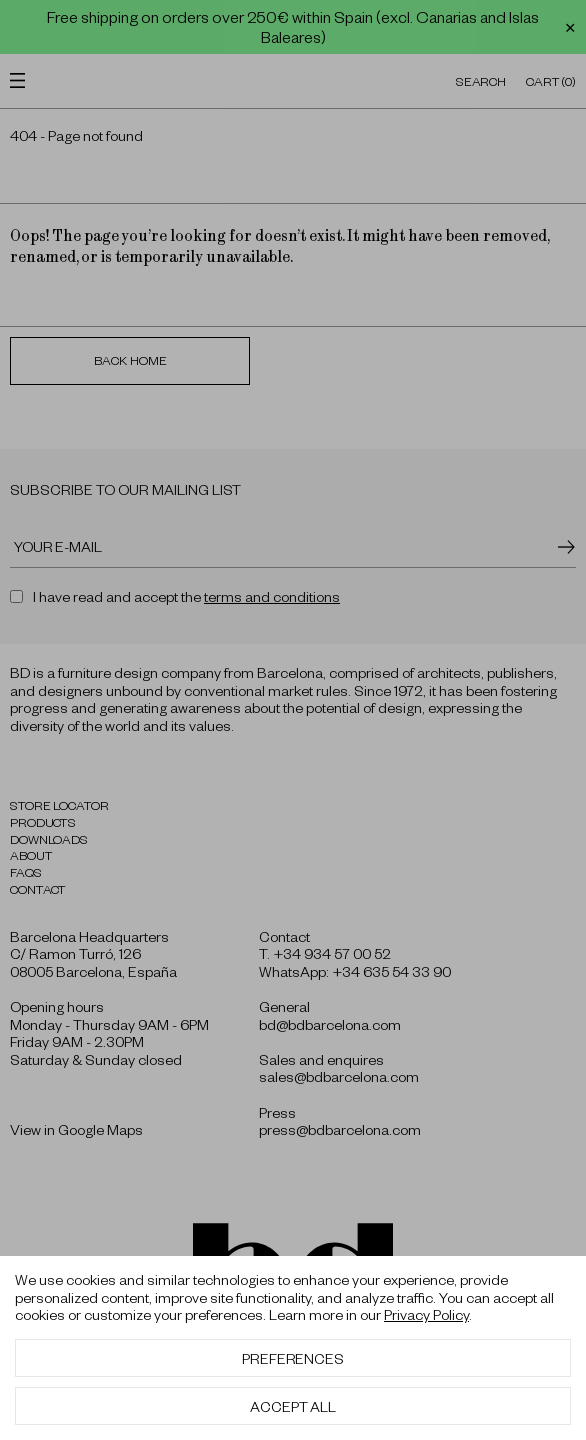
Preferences (293, 1358)
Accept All (293, 1406)
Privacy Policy (426, 1314)
